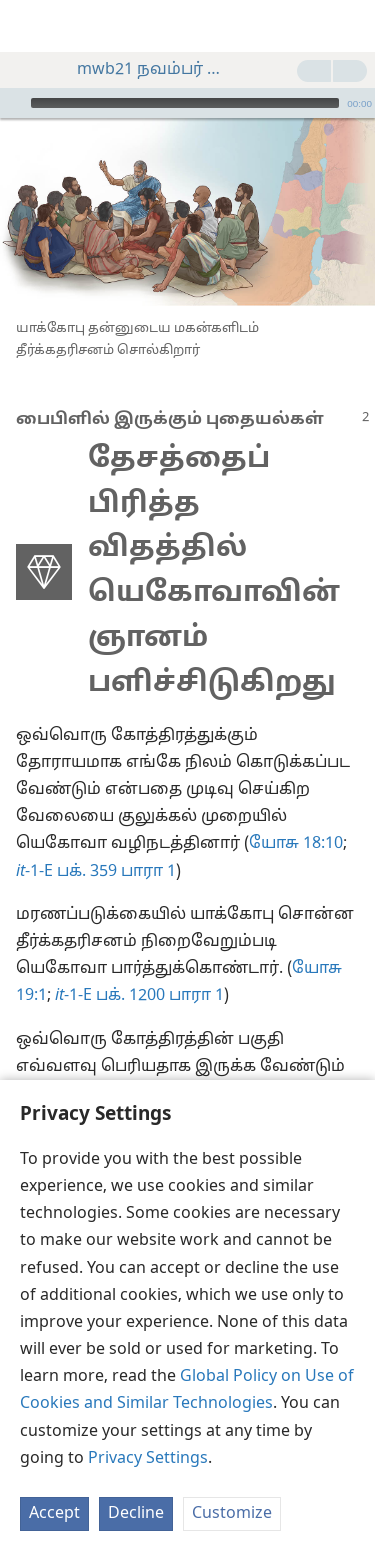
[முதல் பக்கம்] (30, 26)
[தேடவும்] (350, 26)
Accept (54, 1514)
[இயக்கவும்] (13, 103)
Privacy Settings (148, 1459)
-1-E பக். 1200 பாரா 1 (139, 996)
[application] (187, 103)
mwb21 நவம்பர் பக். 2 (142, 70)
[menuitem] (30, 26)
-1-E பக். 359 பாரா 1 (96, 872)
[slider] (185, 103)
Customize (232, 1514)
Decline (136, 1514)
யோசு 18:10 (296, 844)
